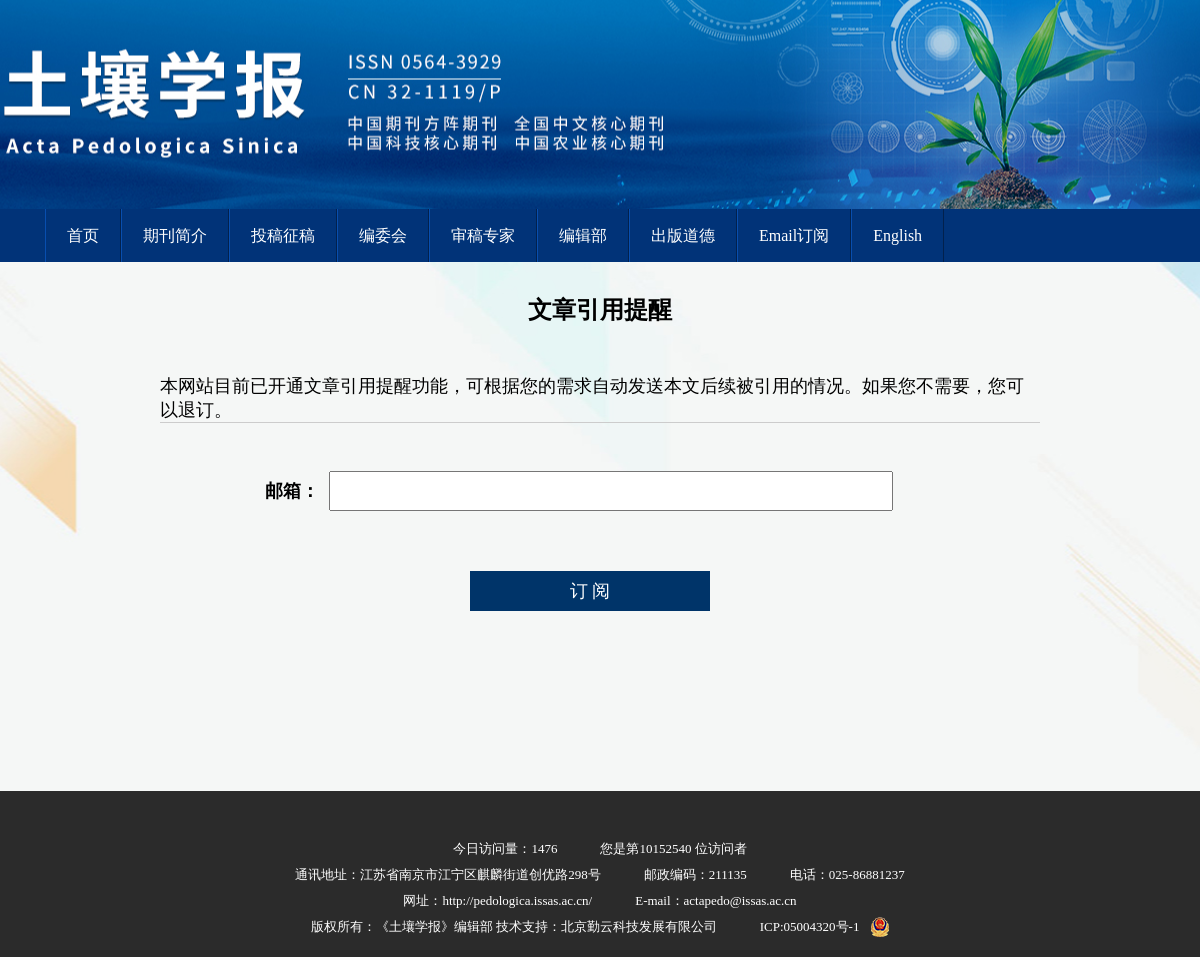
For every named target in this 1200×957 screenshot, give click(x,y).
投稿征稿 (283, 235)
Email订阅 (794, 235)
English (897, 235)
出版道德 (683, 235)
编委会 (383, 235)
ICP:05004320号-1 (810, 926)
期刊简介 (175, 235)
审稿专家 (483, 235)
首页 (83, 235)
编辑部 (583, 235)
